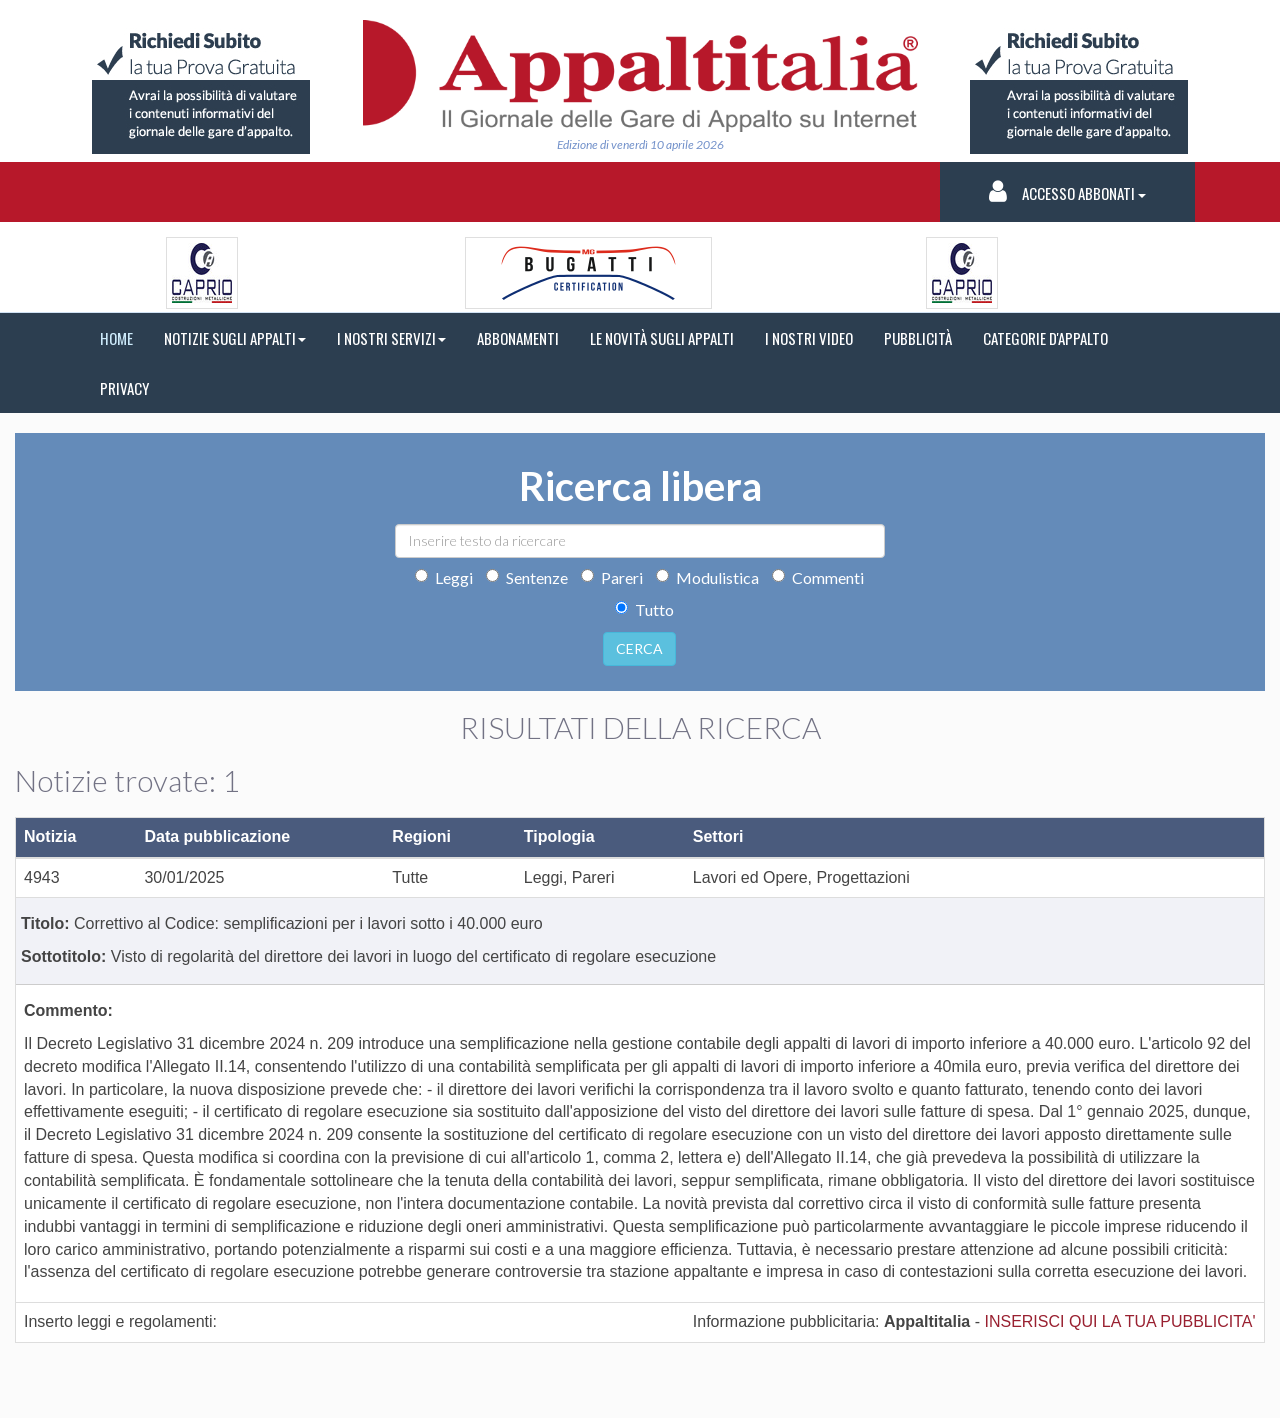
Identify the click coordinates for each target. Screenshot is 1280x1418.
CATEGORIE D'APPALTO (1045, 338)
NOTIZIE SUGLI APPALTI (235, 338)
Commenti (818, 577)
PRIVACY (124, 388)
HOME (116, 338)
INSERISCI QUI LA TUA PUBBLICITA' (1119, 1321)
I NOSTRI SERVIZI (391, 338)
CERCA (639, 648)
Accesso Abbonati (1067, 191)
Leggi (444, 577)
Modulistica (707, 577)
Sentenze (527, 577)
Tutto (644, 609)
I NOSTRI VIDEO (809, 338)
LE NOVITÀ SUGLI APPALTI (662, 338)
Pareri (612, 577)
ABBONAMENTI (518, 338)
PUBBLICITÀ (918, 338)
